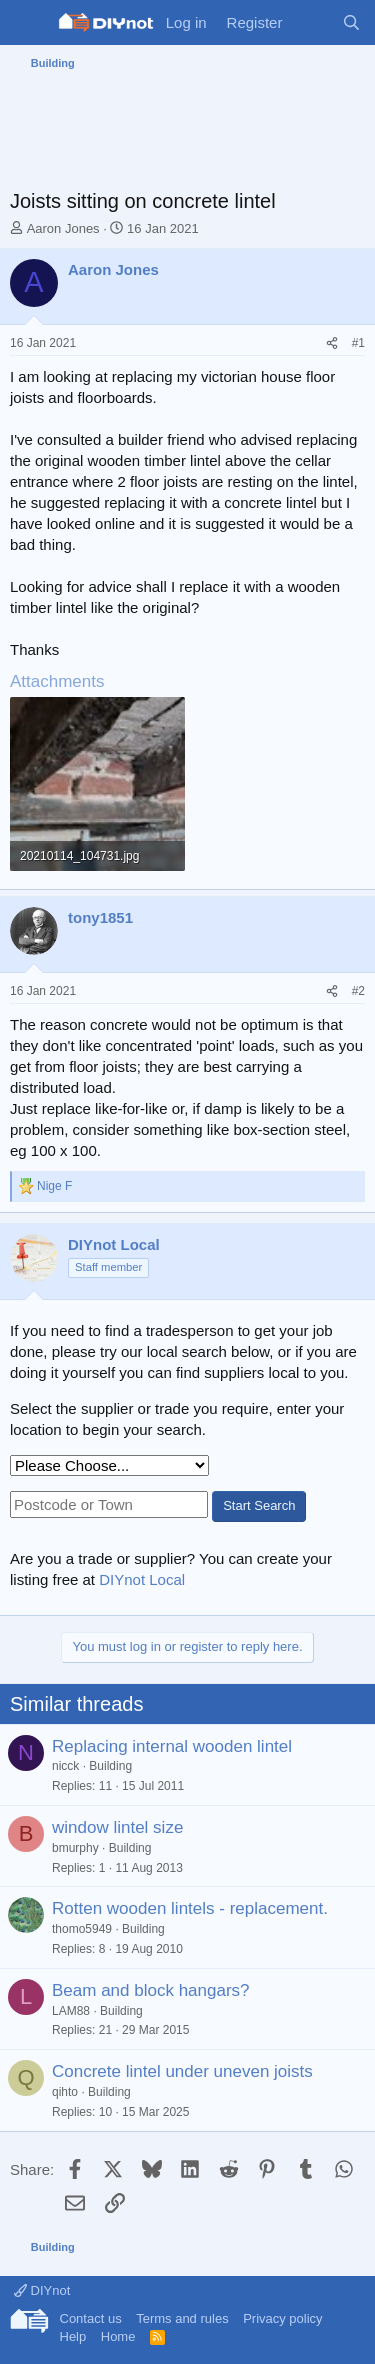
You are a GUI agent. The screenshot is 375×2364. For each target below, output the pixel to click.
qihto (65, 2092)
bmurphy (75, 1848)
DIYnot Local (142, 1579)
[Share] (332, 343)
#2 (358, 991)
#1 (358, 343)
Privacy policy (282, 2318)
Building (110, 1766)
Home (118, 2336)
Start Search (259, 1505)
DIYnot (42, 2290)
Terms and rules (182, 2318)
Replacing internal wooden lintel (172, 1746)
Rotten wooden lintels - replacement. (190, 1908)
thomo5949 (82, 1929)
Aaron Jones (63, 228)
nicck (65, 1766)
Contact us (91, 2318)
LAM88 (71, 2011)
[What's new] (311, 22)
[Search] (351, 22)
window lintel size (117, 1827)
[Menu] (27, 23)
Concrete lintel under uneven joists (182, 2071)
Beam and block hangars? (151, 1990)
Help (73, 2336)
